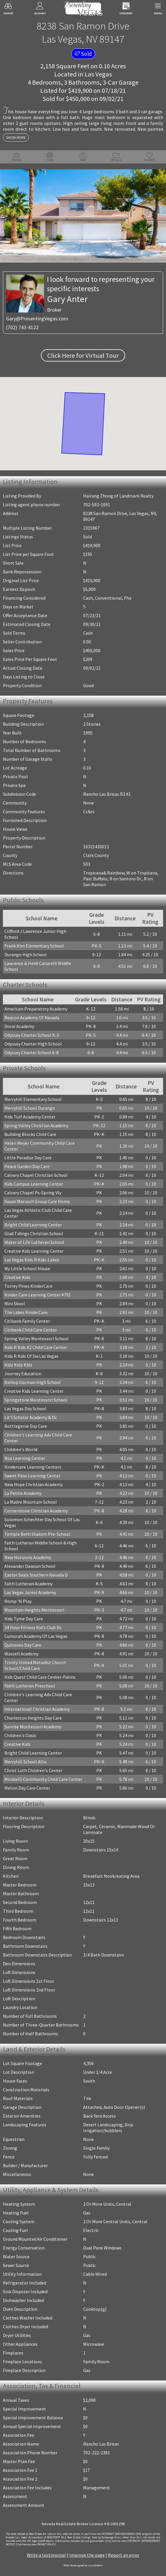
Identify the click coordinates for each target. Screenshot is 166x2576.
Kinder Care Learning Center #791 (37, 1295)
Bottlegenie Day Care (25, 1426)
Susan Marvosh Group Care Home (37, 1201)
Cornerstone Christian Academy (36, 1511)
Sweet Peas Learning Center (32, 1476)
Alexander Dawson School (29, 1566)
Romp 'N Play (18, 1601)
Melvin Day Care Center (27, 1788)
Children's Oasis (20, 1735)
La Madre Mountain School (30, 1502)
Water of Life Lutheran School (34, 1242)
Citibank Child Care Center (30, 1330)
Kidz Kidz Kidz (18, 1365)
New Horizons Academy (27, 1557)
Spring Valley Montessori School (36, 1338)
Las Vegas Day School (25, 1408)
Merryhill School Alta (25, 1762)
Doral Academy (19, 1026)
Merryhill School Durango (29, 1108)
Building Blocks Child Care (30, 1134)
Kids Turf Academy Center (29, 1117)
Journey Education (22, 1373)
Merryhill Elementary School (33, 1099)
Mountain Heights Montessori (34, 1610)
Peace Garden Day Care (27, 1166)
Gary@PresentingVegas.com (37, 318)
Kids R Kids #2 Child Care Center (35, 1347)
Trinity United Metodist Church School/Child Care (35, 1665)
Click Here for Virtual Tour (83, 355)
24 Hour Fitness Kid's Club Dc (33, 1627)
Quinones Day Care (22, 1645)
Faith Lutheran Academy (28, 1584)
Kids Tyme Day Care (23, 1619)
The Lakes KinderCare (26, 1312)
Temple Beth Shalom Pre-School (37, 1534)
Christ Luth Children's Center (33, 1770)
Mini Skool (14, 1303)
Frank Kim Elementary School (34, 946)
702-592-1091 (96, 504)
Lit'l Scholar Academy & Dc (30, 1417)
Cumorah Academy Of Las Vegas (35, 1636)
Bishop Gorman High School (32, 1382)
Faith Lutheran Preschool (29, 1686)
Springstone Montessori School (35, 1400)
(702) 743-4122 (22, 327)
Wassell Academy (21, 1654)
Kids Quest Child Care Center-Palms (40, 1677)
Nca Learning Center (24, 1458)
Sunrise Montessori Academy (32, 1726)
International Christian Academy (37, 1709)
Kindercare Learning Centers (32, 1467)
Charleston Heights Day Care (33, 1718)
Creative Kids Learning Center (34, 1251)
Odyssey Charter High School (33, 1044)
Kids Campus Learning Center (33, 1184)
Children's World (20, 1449)
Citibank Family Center (27, 1321)
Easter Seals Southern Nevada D (36, 1575)
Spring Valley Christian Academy (36, 1125)
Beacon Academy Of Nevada (31, 1017)
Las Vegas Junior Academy (30, 1592)
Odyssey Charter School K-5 (31, 1035)
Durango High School (25, 954)
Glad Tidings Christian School (33, 1233)
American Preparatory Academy (35, 1009)
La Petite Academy (22, 1493)
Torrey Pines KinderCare (28, 1286)
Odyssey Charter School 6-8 (31, 1052)
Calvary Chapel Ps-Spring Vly (32, 1192)
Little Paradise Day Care (28, 1157)
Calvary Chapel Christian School (36, 1175)
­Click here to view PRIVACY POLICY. (36, 2544)
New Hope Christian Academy (33, 1484)
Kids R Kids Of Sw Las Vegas (31, 1356)
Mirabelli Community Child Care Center (43, 1779)
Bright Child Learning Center (33, 1225)
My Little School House (27, 1268)
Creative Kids (17, 1277)
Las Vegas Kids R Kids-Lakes (31, 1260)
